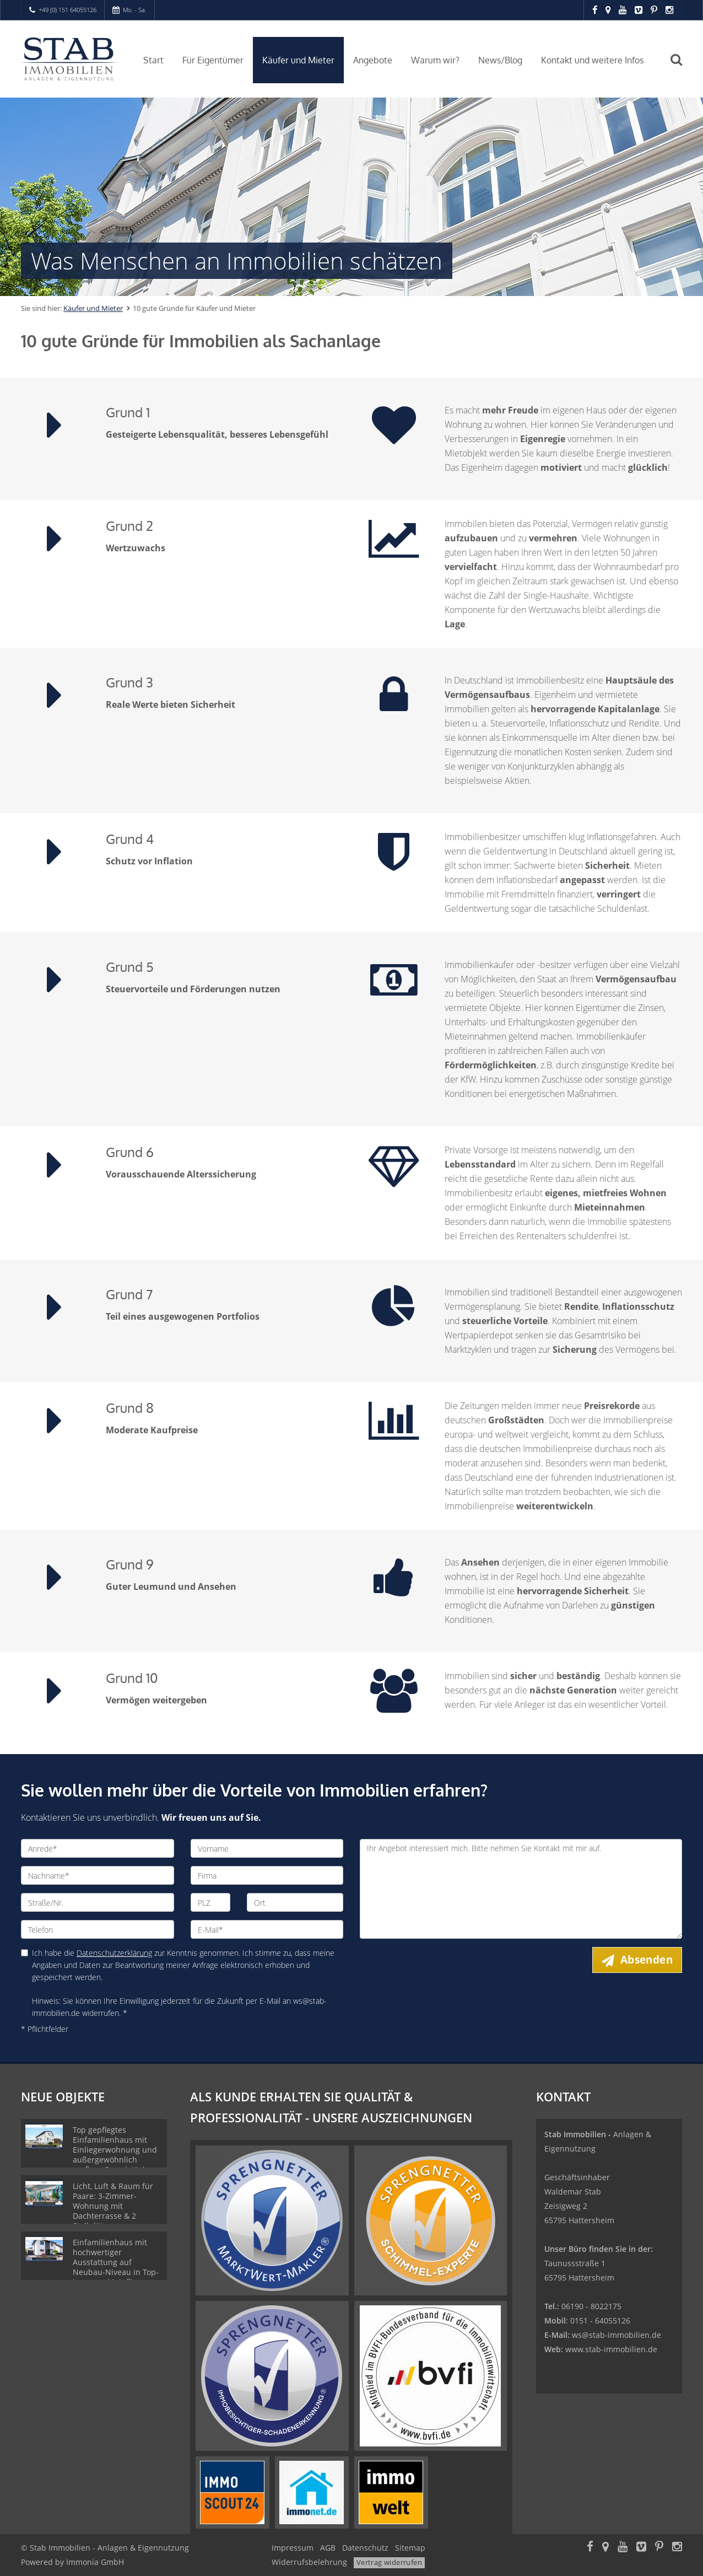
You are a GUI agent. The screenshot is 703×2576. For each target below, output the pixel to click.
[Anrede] (97, 1848)
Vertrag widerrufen (389, 2562)
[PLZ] (211, 1902)
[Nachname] (97, 1875)
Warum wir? (435, 60)
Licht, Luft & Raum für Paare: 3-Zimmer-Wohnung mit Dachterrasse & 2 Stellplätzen (113, 2206)
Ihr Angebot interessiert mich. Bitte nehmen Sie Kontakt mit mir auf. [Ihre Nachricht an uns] (521, 1889)
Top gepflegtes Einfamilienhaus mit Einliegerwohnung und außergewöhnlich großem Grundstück (115, 2150)
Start (153, 60)
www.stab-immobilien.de (611, 2349)
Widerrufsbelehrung (309, 2562)
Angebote (372, 60)
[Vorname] (267, 1848)
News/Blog (500, 60)
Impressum (292, 2547)
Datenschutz (365, 2547)
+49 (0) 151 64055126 (67, 10)
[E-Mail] (267, 1929)
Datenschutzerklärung (114, 1953)
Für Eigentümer (213, 60)
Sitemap (410, 2547)
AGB (328, 2547)
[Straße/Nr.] (97, 1902)
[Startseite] (69, 59)
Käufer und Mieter (298, 60)
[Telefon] (97, 1929)
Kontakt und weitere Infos (592, 60)
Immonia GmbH (95, 2562)
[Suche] (681, 67)
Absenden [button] (646, 1960)
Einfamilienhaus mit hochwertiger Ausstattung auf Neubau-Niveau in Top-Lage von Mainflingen (116, 2262)
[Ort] (295, 1902)
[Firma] (267, 1875)
